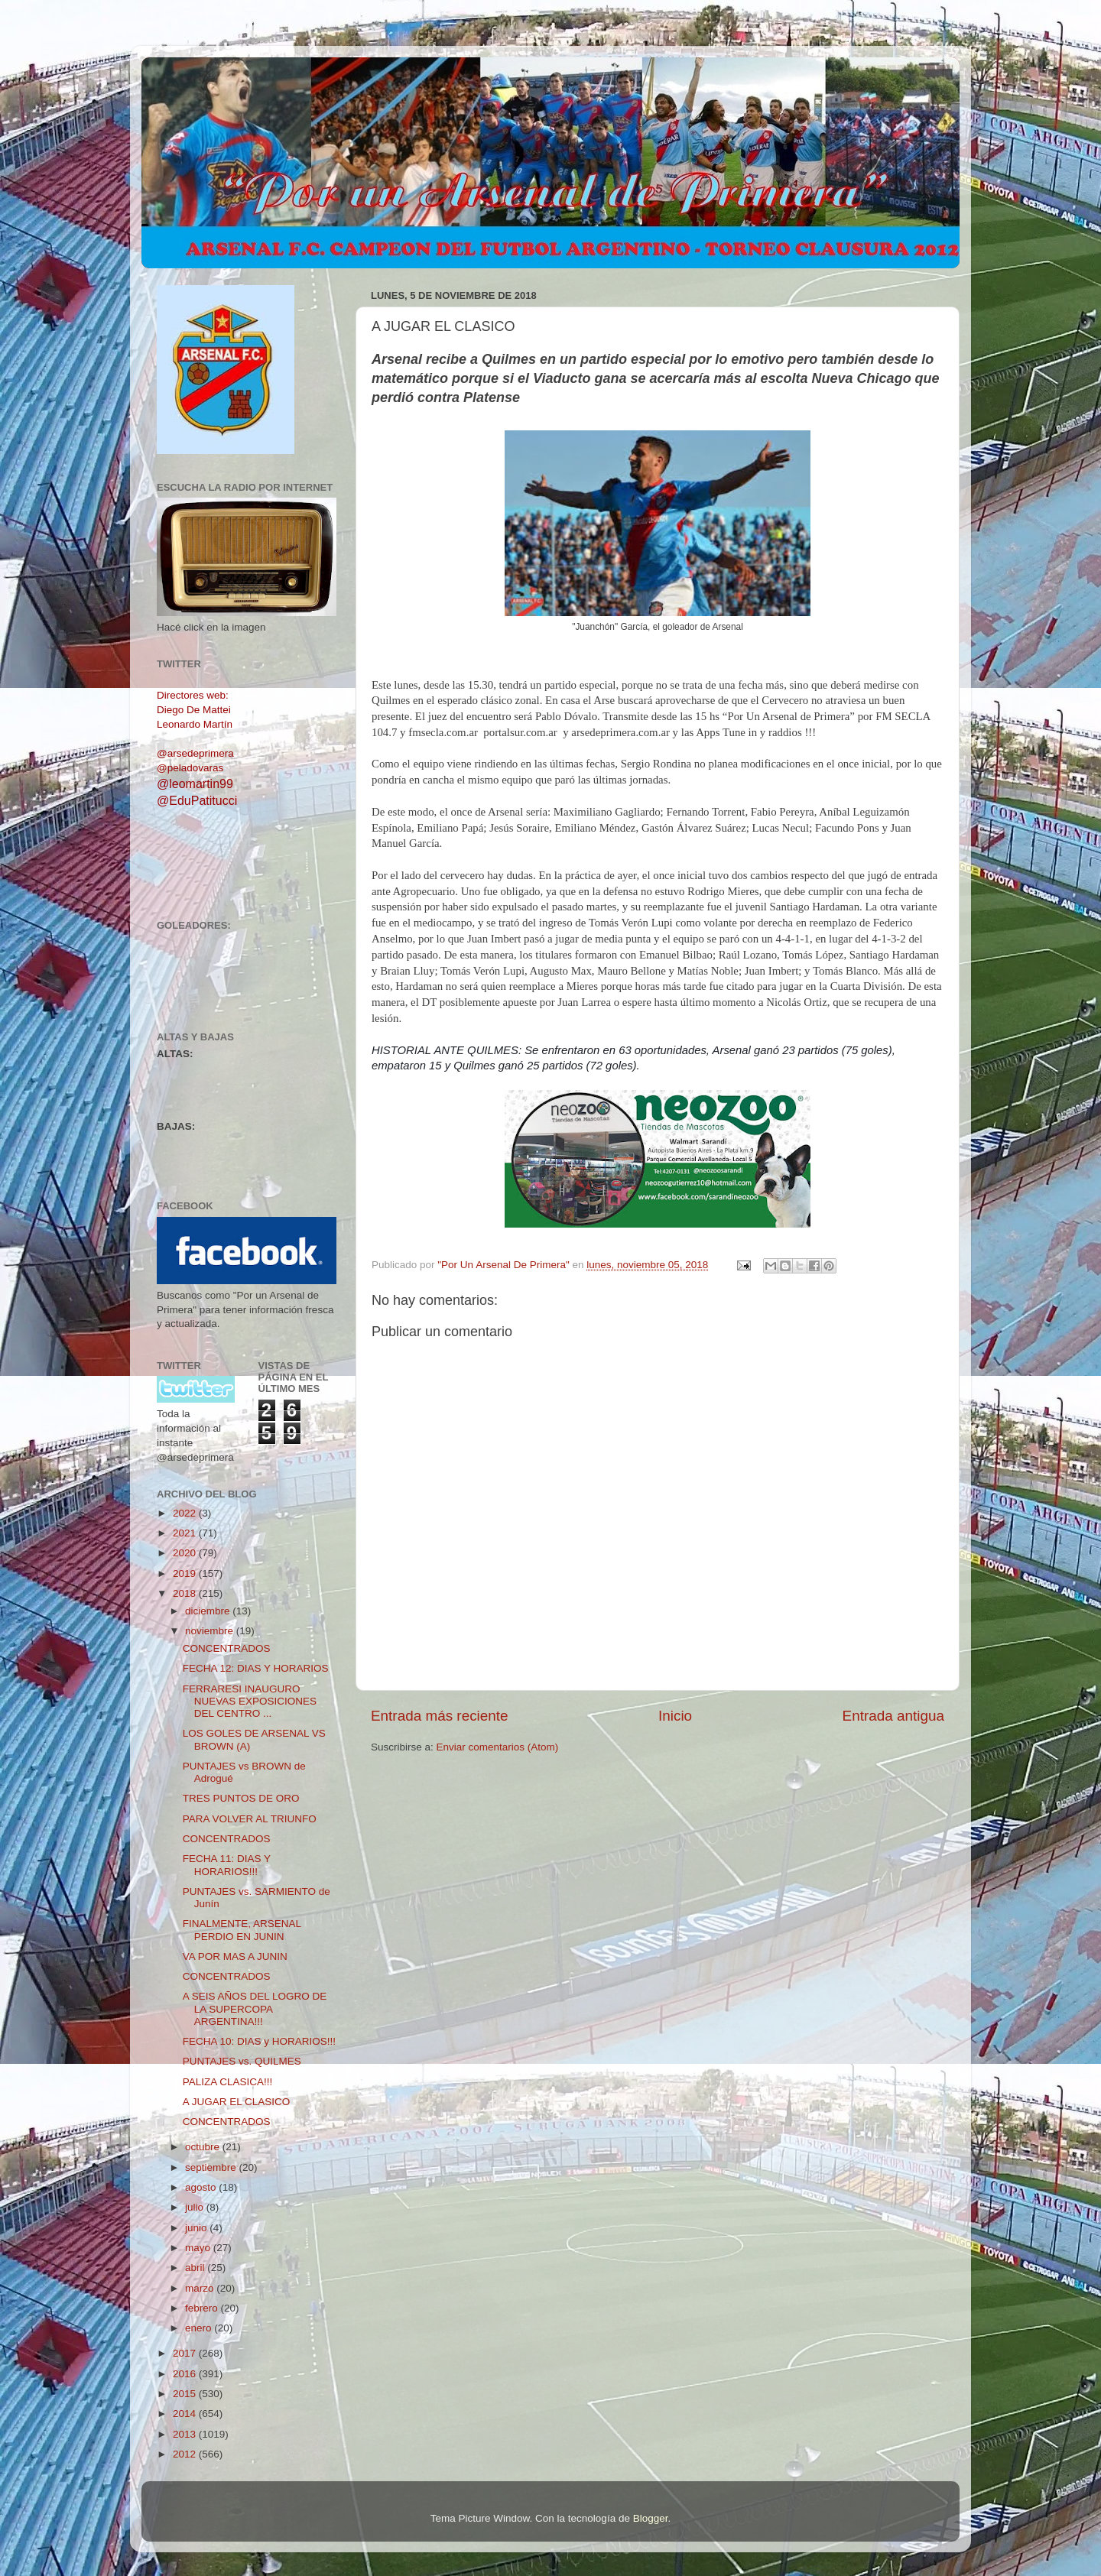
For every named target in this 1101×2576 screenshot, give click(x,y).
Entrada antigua (893, 1716)
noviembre (210, 1631)
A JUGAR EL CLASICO (237, 2101)
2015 (186, 2393)
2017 (186, 2353)
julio (195, 2207)
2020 (186, 1553)
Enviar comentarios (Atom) (498, 1747)
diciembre (208, 1611)
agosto (202, 2187)
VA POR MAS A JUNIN (235, 1956)
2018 (186, 1593)
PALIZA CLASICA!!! (228, 2082)
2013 (186, 2434)
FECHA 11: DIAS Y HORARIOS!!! (227, 1865)
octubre (203, 2147)
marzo (200, 2288)
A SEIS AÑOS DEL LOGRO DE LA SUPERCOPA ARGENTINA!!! (255, 2008)
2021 (186, 1533)
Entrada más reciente (439, 1716)
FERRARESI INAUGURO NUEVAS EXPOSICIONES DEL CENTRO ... (250, 1701)
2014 (186, 2413)
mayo (199, 2247)
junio (197, 2228)
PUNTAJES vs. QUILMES (242, 2061)
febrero (203, 2308)
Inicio (675, 1716)
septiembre (212, 2167)
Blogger (650, 2518)
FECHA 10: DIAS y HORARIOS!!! (259, 2041)
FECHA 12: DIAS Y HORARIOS (256, 1668)
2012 (186, 2454)
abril (196, 2267)
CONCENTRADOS (227, 1648)
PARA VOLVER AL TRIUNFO (250, 1819)
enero (199, 2328)
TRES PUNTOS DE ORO (241, 1798)
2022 (186, 1513)
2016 (186, 2374)
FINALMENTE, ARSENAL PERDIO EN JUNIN (242, 1930)
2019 (186, 1573)
